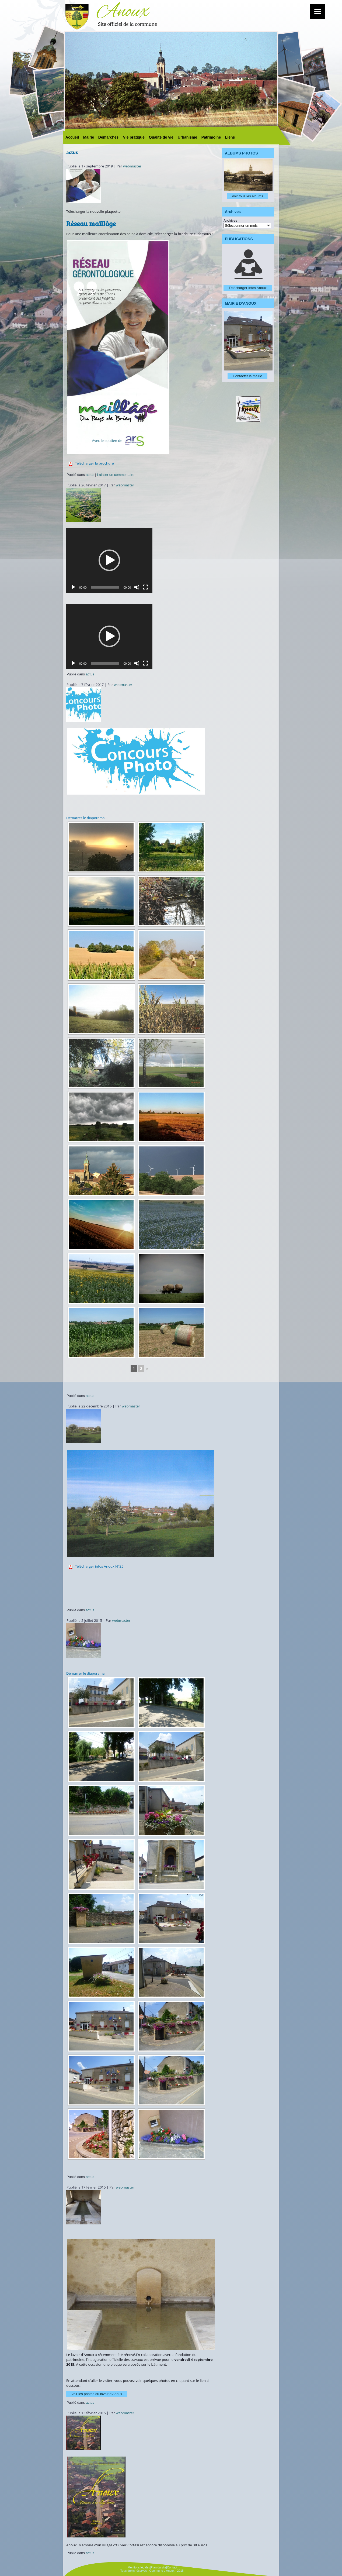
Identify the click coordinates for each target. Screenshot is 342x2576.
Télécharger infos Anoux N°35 (99, 1566)
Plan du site (158, 2567)
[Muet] (136, 587)
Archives (230, 220)
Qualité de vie (161, 137)
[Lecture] (73, 587)
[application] (109, 560)
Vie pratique (134, 137)
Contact (172, 2567)
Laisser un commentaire (115, 475)
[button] (109, 560)
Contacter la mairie (247, 376)
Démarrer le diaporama (85, 817)
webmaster (132, 166)
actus (90, 475)
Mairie (88, 137)
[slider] (105, 587)
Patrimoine (211, 137)
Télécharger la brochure (94, 463)
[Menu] (317, 11)
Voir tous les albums (247, 196)
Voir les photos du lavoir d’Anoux (96, 2394)
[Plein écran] (145, 587)
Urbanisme (187, 137)
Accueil (72, 137)
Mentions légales (139, 2567)
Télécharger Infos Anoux (248, 288)
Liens (230, 137)
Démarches (108, 137)
